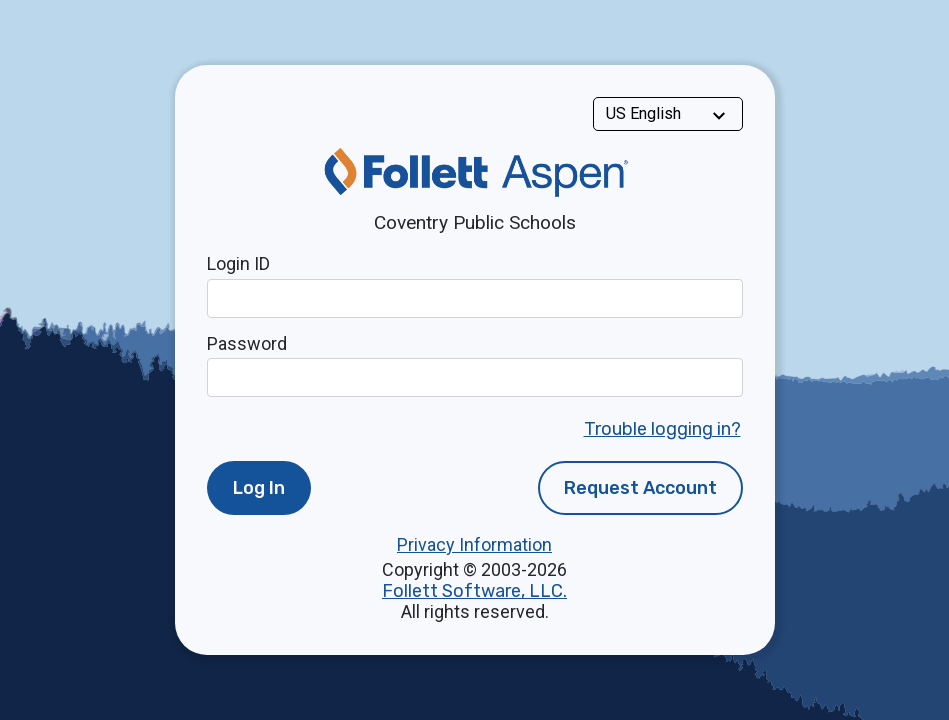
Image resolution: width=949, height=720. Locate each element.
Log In (259, 488)
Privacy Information (474, 544)
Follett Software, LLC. (474, 591)
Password (247, 343)
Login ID (238, 263)
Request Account (640, 488)
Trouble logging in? (662, 429)
